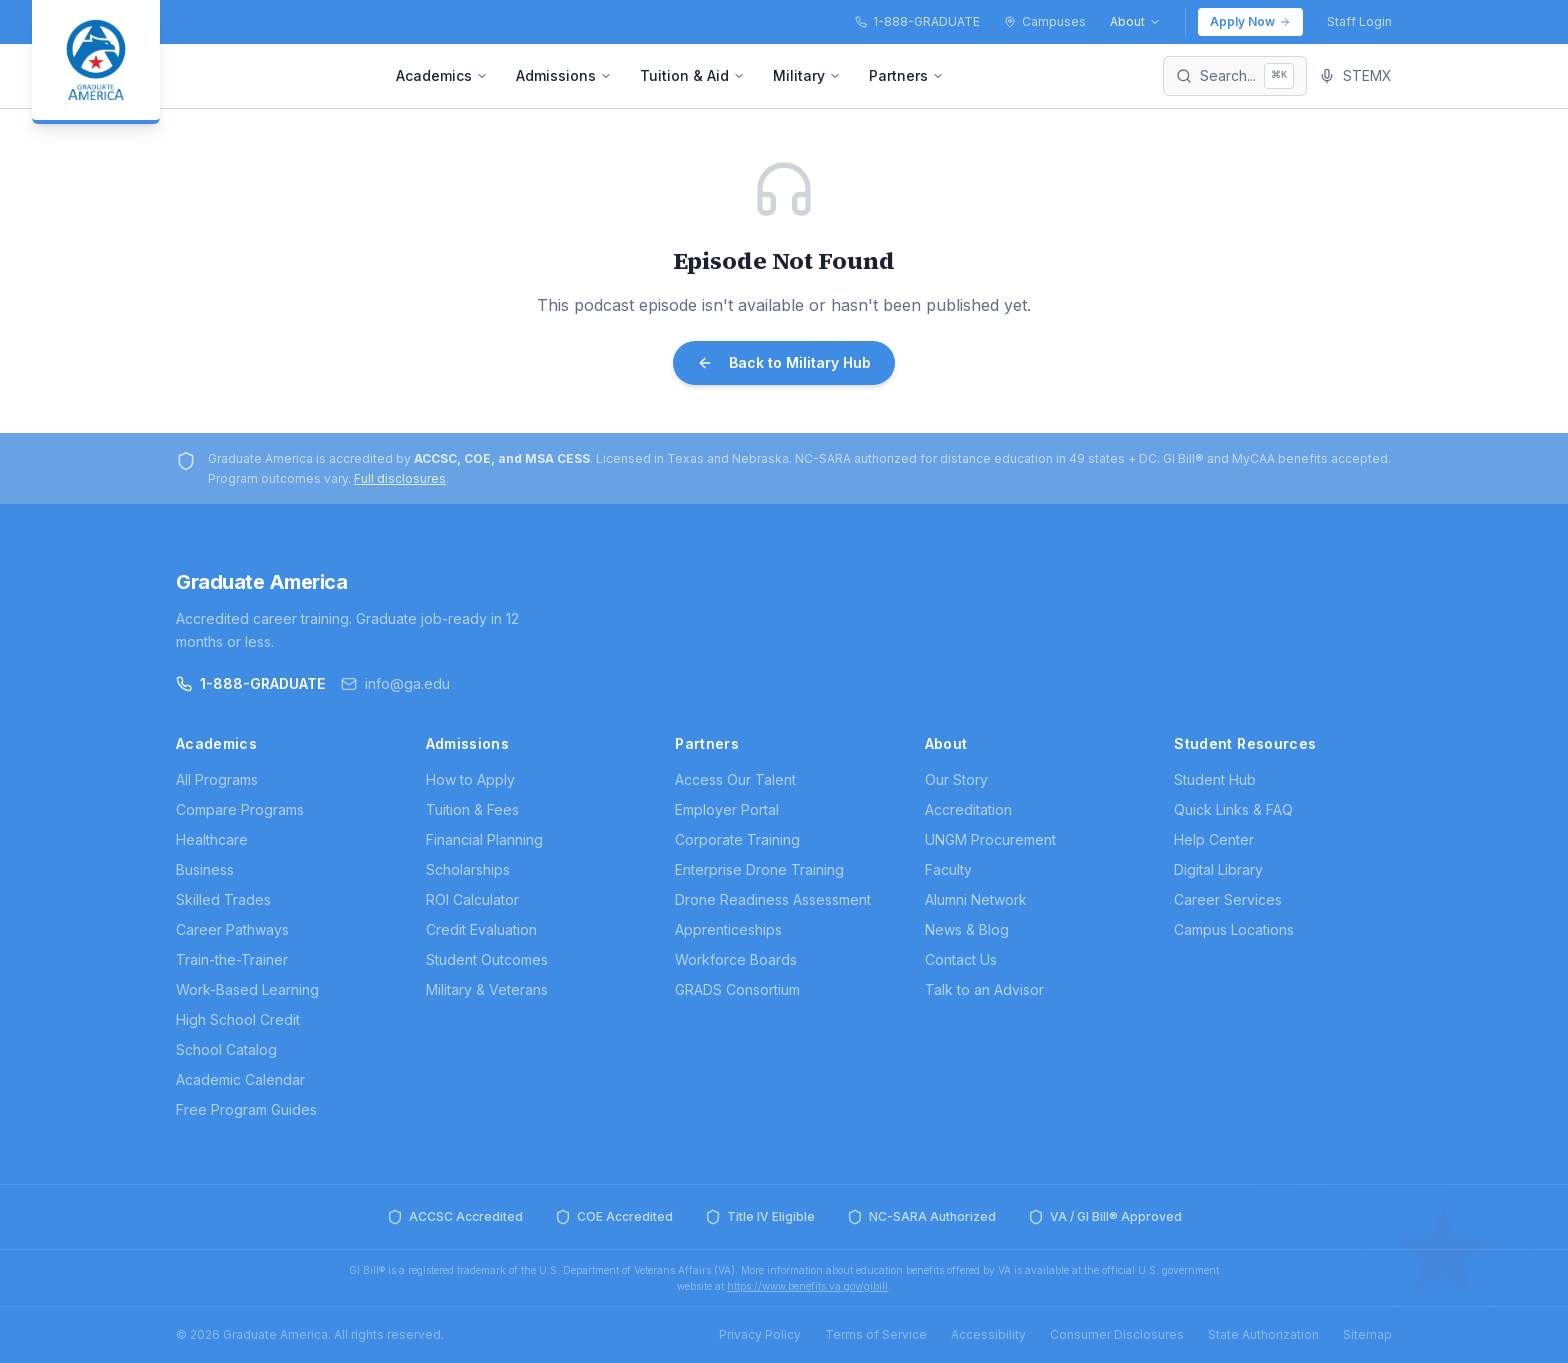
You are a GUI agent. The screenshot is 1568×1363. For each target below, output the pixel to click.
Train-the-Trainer (232, 959)
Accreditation (968, 809)
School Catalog (226, 1049)
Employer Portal (727, 809)
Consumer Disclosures (1117, 1334)
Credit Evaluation (481, 929)
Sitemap (1367, 1334)
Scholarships (468, 869)
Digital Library (1218, 869)
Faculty (948, 869)
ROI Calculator (472, 899)
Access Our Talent (735, 779)
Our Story (956, 779)
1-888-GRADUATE (250, 683)
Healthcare (212, 839)
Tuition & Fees (472, 809)
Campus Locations (1234, 929)
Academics (442, 75)
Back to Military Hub (784, 362)
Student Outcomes (487, 959)
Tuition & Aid (692, 75)
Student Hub (1215, 779)
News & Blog (967, 929)
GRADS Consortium (737, 989)
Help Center (1214, 839)
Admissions (564, 75)
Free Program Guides (246, 1109)
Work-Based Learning (247, 989)
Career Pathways (232, 929)
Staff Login (1359, 21)
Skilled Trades (223, 899)
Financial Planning (484, 839)
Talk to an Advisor (984, 989)
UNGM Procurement (990, 839)
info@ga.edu (395, 683)
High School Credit (238, 1019)
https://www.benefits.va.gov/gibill (807, 1286)
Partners (906, 75)
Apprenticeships (728, 929)
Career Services (1228, 899)
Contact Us (961, 959)
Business (205, 869)
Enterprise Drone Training (759, 869)
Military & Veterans (487, 989)
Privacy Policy (760, 1334)
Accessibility (988, 1334)
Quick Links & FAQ (1233, 809)
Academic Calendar (240, 1079)
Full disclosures (400, 478)
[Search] (1235, 76)
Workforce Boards (736, 959)
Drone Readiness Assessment (773, 899)
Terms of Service (876, 1334)
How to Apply (470, 779)
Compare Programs (240, 809)
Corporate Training (737, 839)
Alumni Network (976, 899)
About (1135, 21)
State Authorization (1263, 1334)
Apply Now (1250, 21)
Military (807, 75)
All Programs (217, 779)
